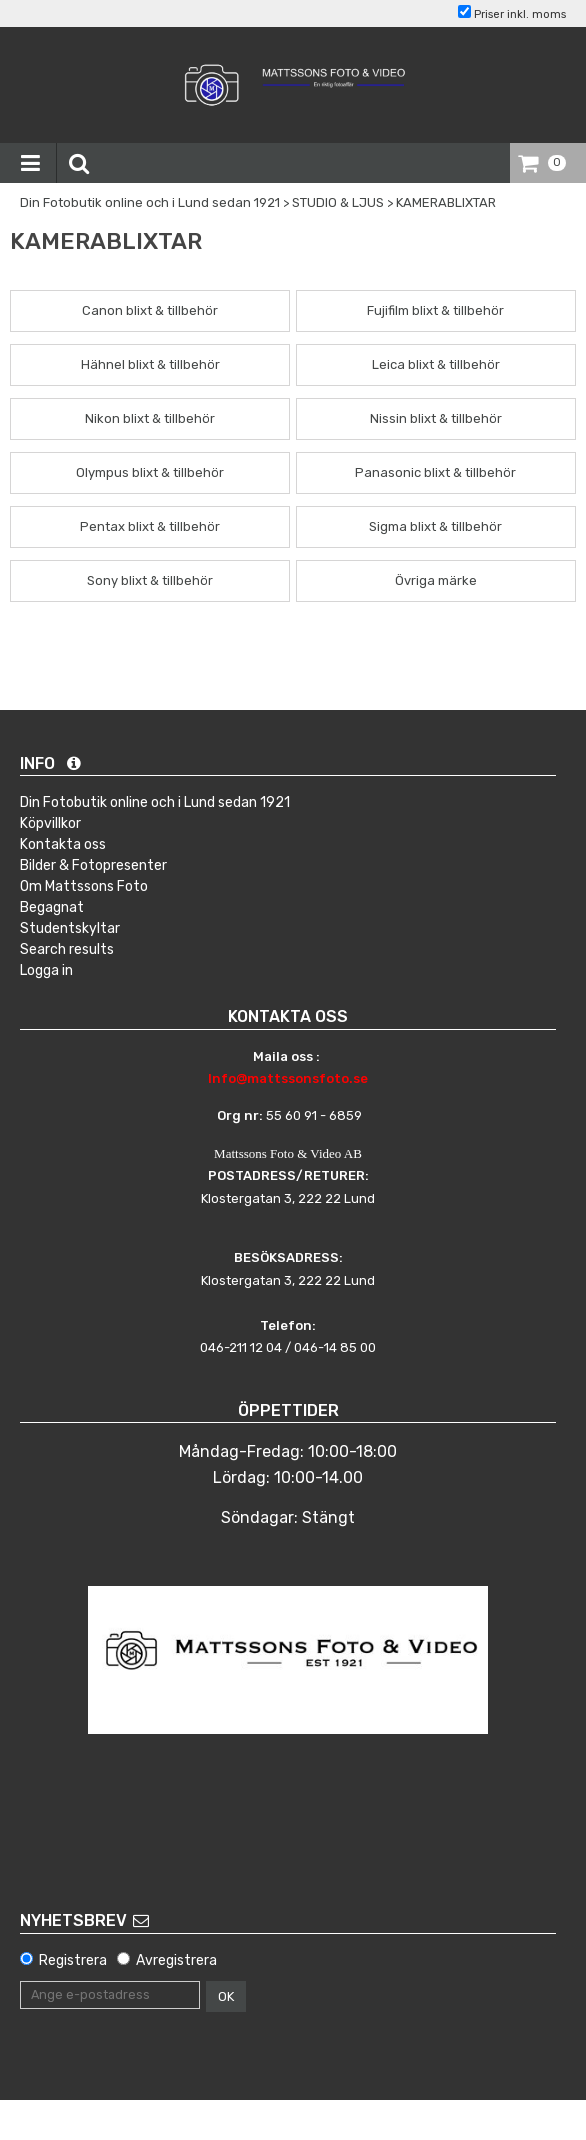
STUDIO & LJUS (338, 202)
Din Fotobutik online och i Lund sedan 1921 (150, 202)
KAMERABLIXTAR (446, 202)
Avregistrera (176, 1960)
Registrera (73, 1960)
